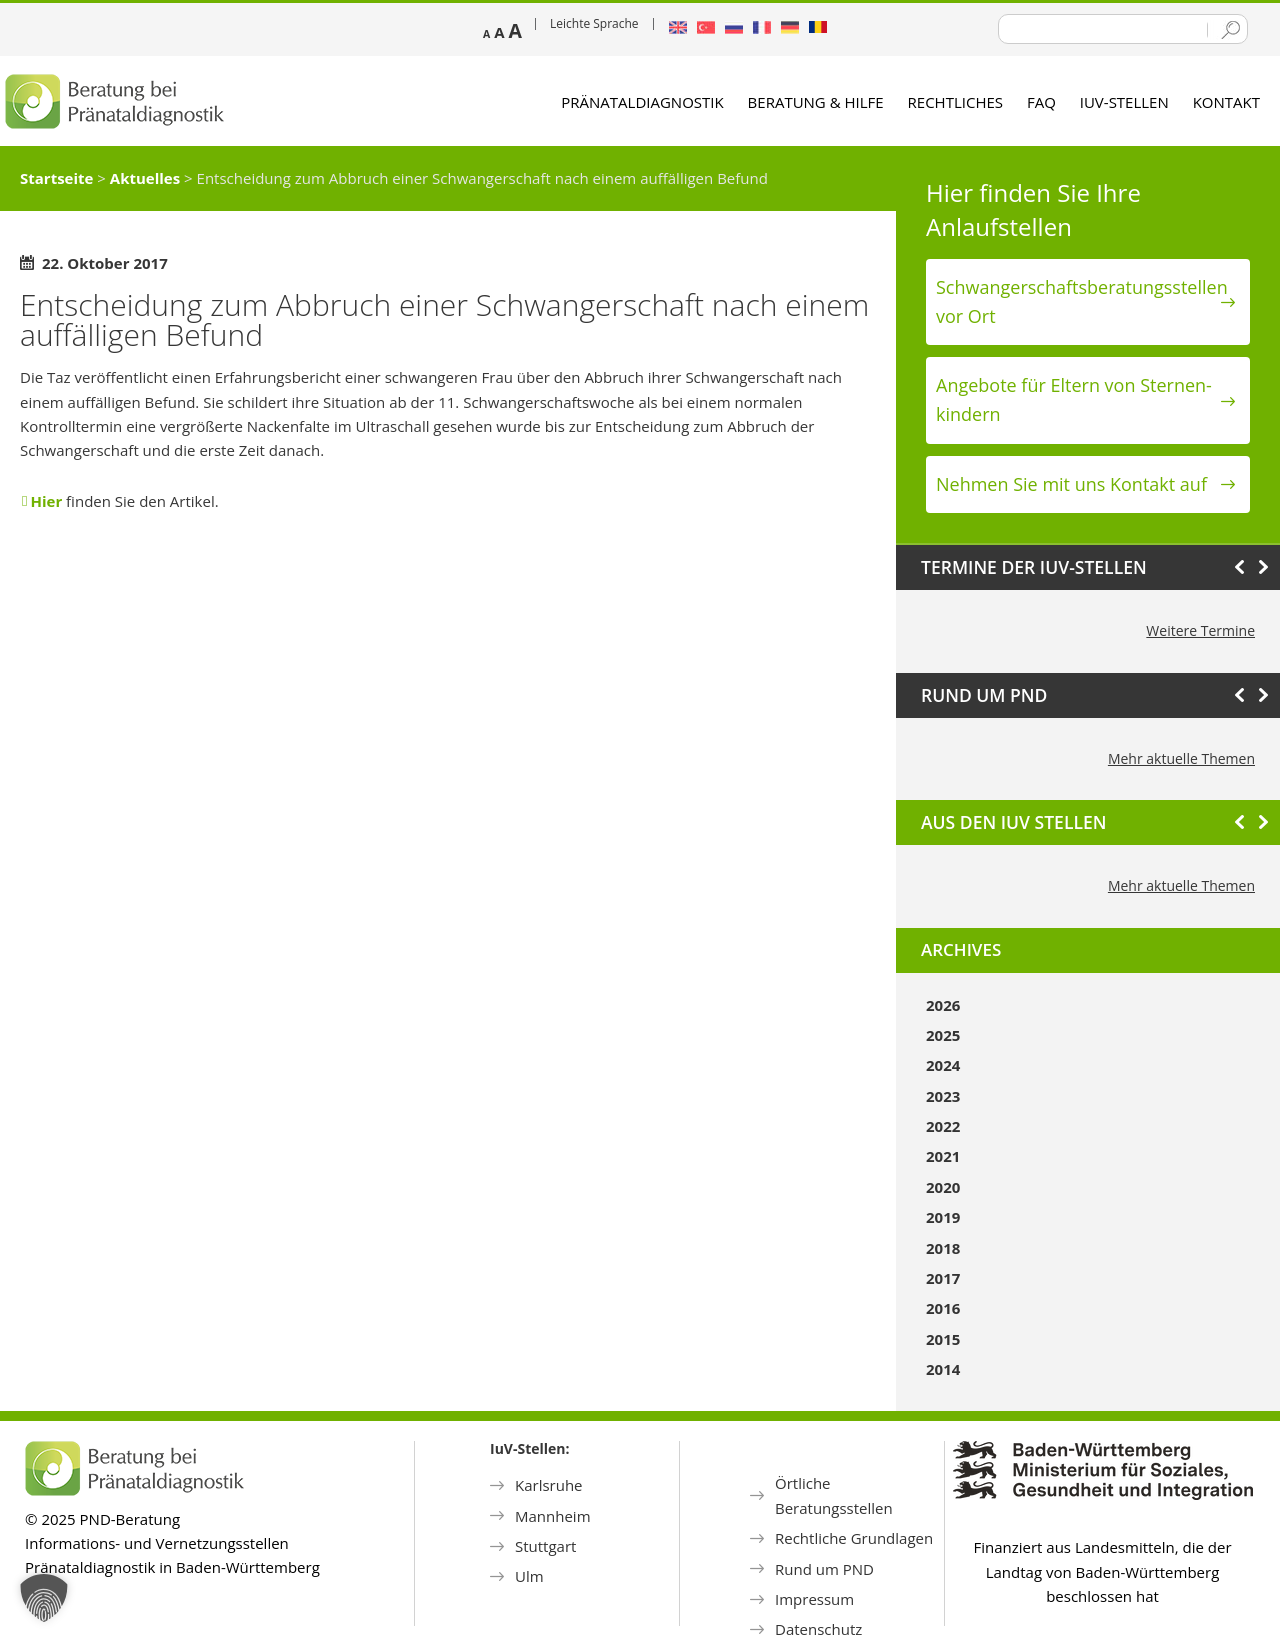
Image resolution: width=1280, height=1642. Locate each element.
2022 (943, 1126)
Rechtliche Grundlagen (854, 1538)
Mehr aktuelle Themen (1181, 758)
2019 (943, 1217)
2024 (943, 1065)
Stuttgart (545, 1546)
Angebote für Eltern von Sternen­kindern (1074, 399)
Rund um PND (824, 1569)
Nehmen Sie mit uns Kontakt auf (1071, 484)
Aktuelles (145, 178)
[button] (44, 1598)
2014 (943, 1369)
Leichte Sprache (594, 23)
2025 (943, 1035)
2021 (943, 1156)
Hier (46, 501)
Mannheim (553, 1516)
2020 (943, 1187)
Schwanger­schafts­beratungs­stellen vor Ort (1082, 301)
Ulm (529, 1576)
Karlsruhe (549, 1485)
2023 (943, 1096)
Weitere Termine (1200, 630)
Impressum (814, 1599)
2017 (943, 1278)
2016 (943, 1308)
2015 (943, 1339)
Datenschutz (818, 1629)
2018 (943, 1248)
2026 (943, 1005)
